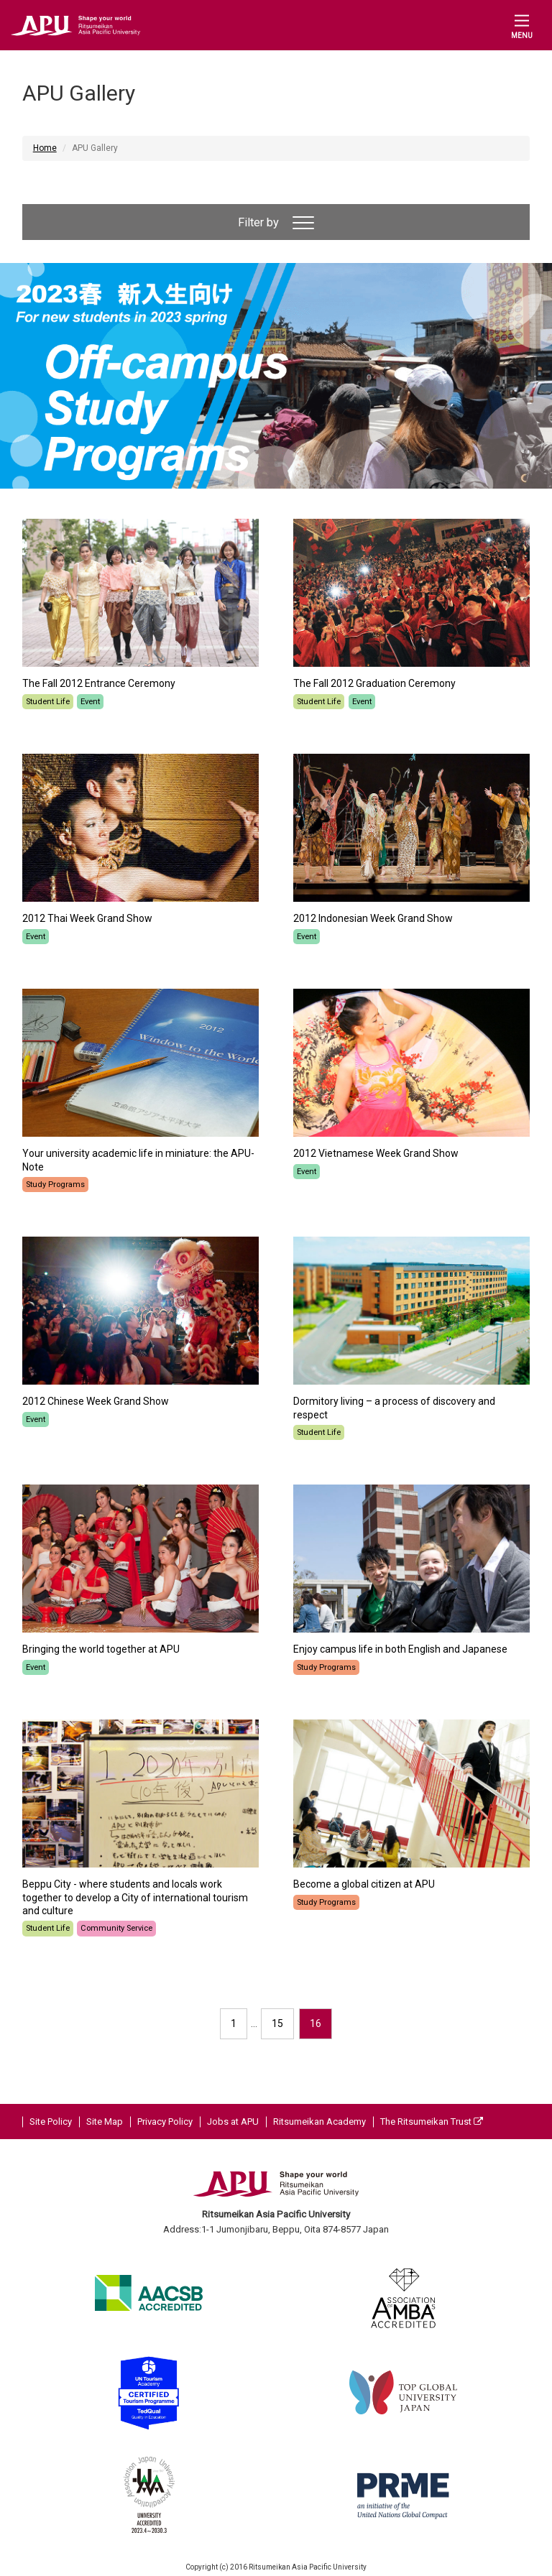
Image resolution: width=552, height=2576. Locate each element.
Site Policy (50, 2121)
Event (90, 701)
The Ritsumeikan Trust (431, 2121)
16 (315, 2023)
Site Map (104, 2121)
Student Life (48, 701)
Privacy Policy (165, 2121)
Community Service (116, 1928)
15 (277, 2023)
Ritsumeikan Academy (319, 2121)
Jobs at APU (233, 2121)
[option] (276, 376)
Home (45, 148)
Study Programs (55, 1184)
